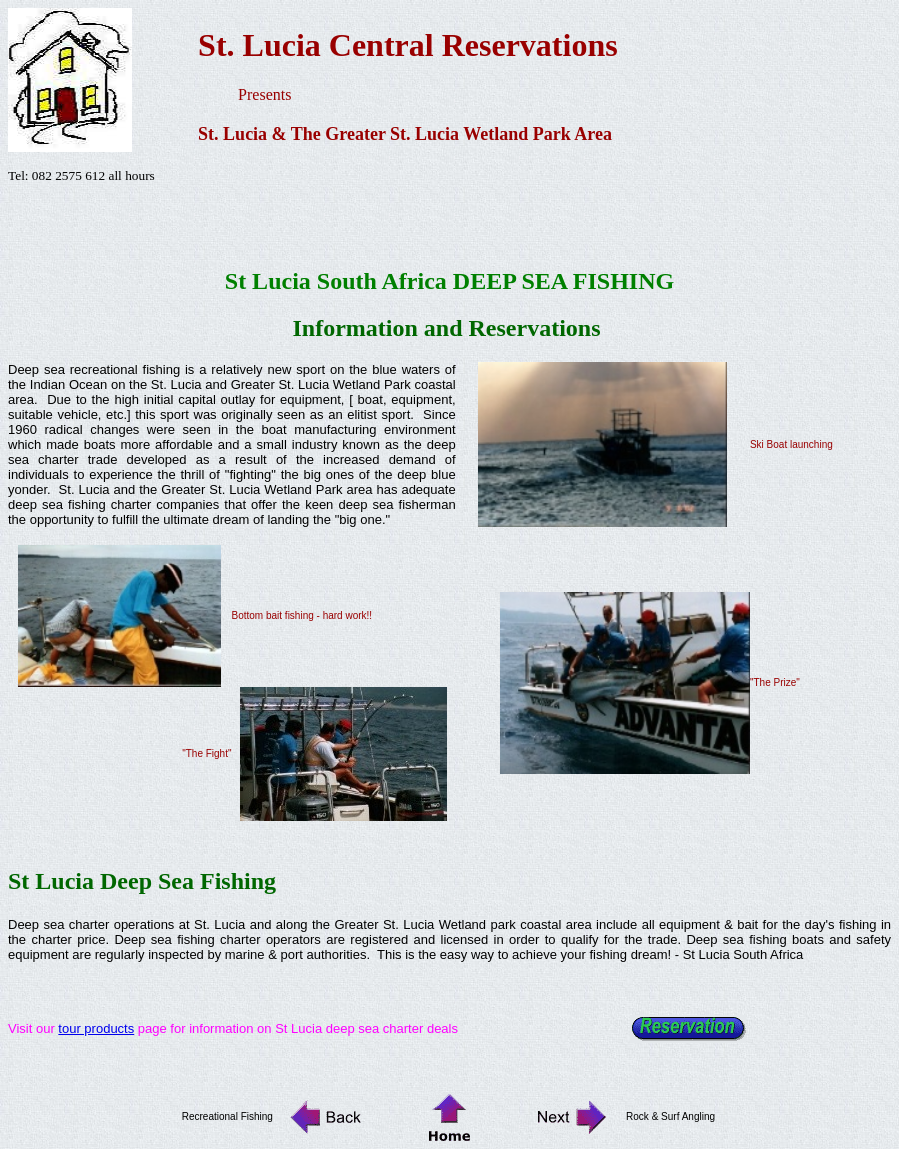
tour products (96, 1028)
